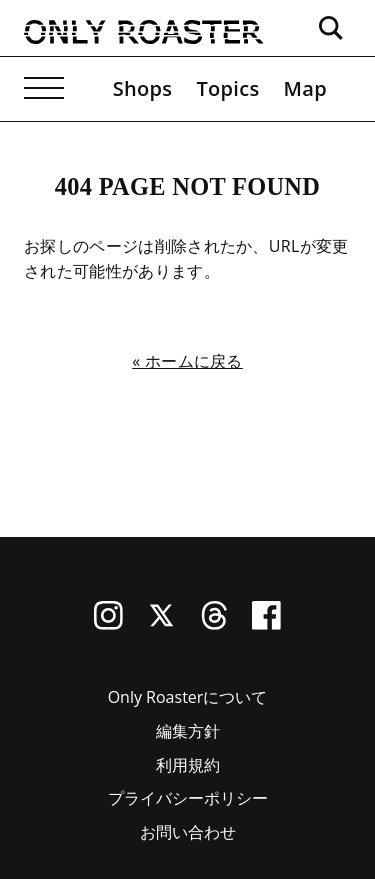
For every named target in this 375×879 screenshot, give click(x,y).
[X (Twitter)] (161, 624)
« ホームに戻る (187, 361)
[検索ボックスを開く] (331, 28)
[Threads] (214, 624)
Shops (143, 88)
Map (305, 88)
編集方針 (188, 731)
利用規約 (188, 765)
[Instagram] (108, 624)
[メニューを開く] (44, 89)
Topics (227, 88)
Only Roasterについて (188, 697)
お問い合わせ (188, 832)
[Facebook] (266, 624)
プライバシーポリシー (188, 798)
